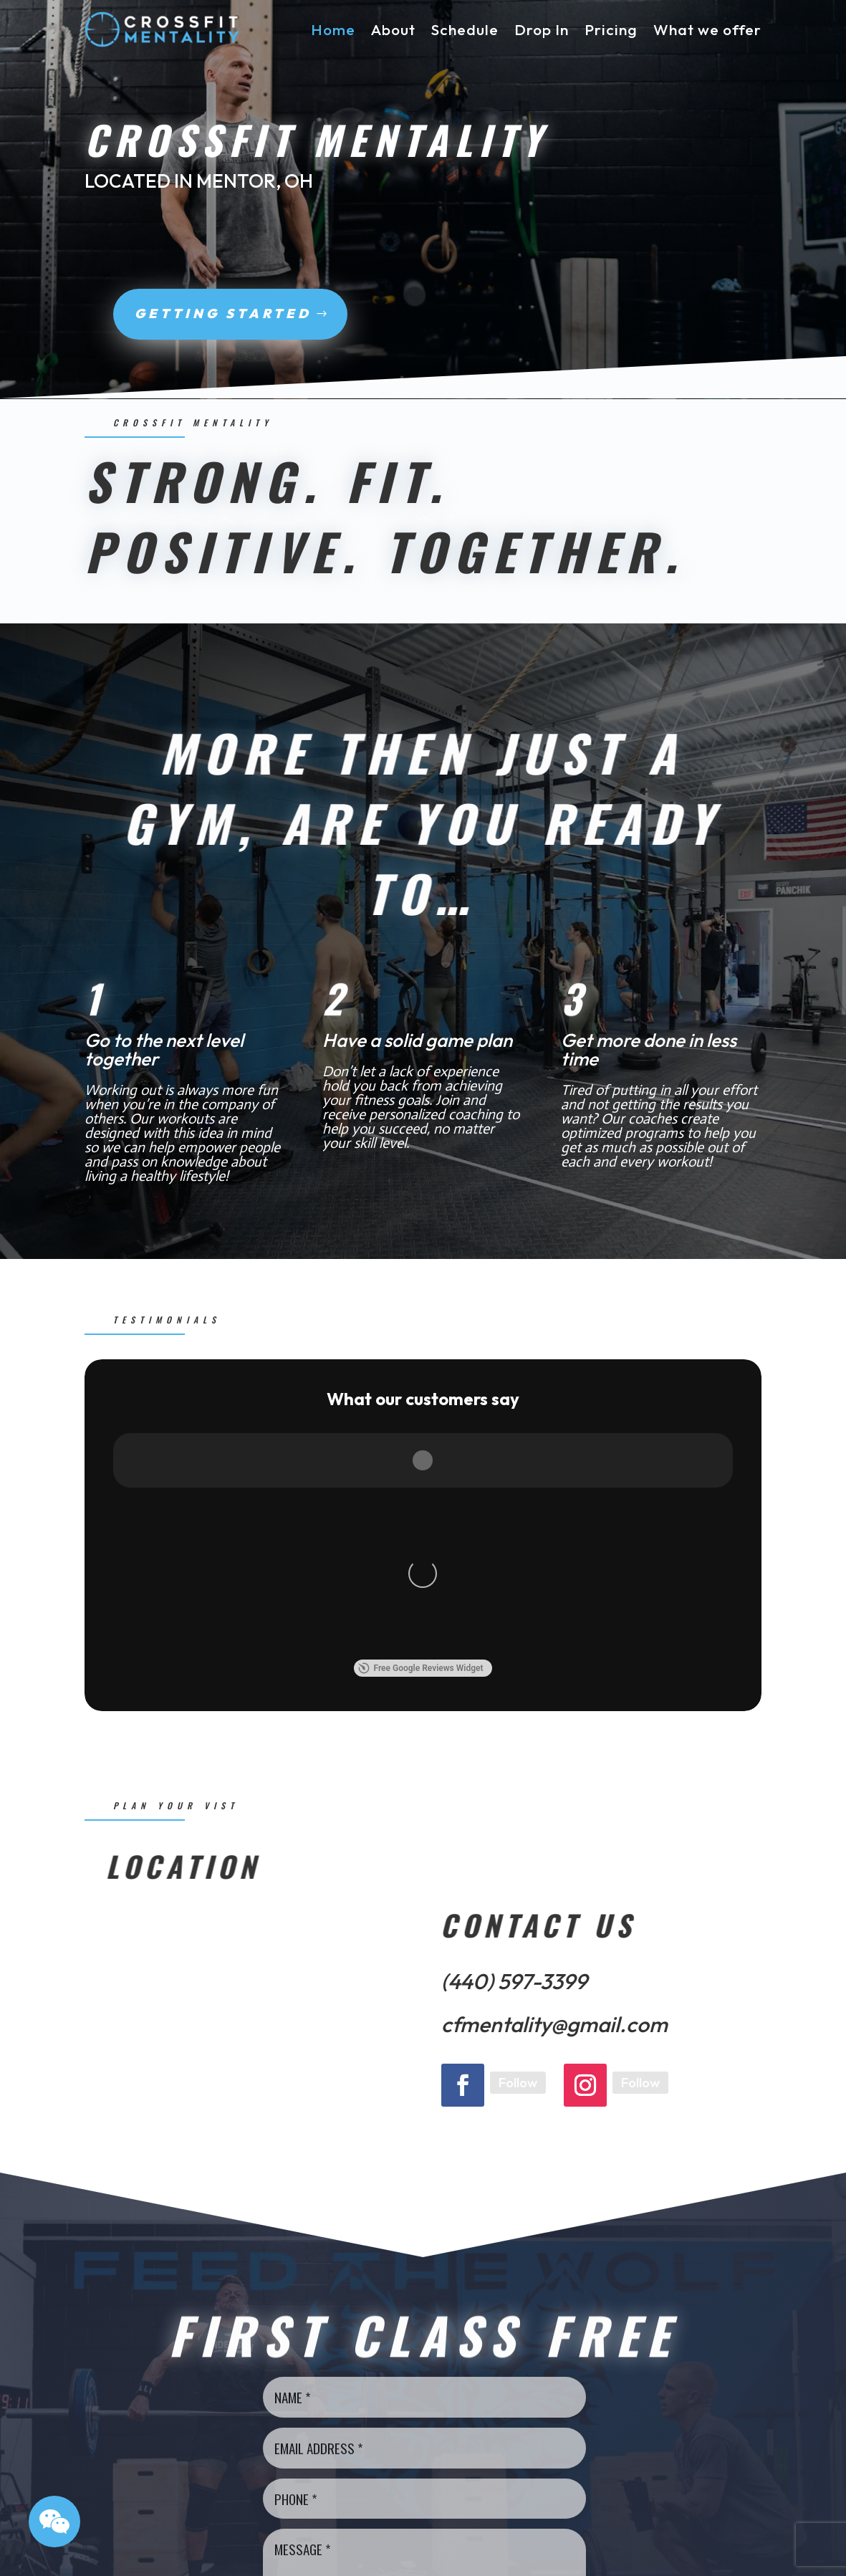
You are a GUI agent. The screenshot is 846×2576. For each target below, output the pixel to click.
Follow (518, 1730)
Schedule (465, 29)
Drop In (541, 29)
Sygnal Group (353, 2555)
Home (333, 29)
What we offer (707, 29)
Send (421, 2312)
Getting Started (162, 313)
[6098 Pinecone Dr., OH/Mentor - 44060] (244, 1672)
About (393, 29)
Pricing (611, 29)
